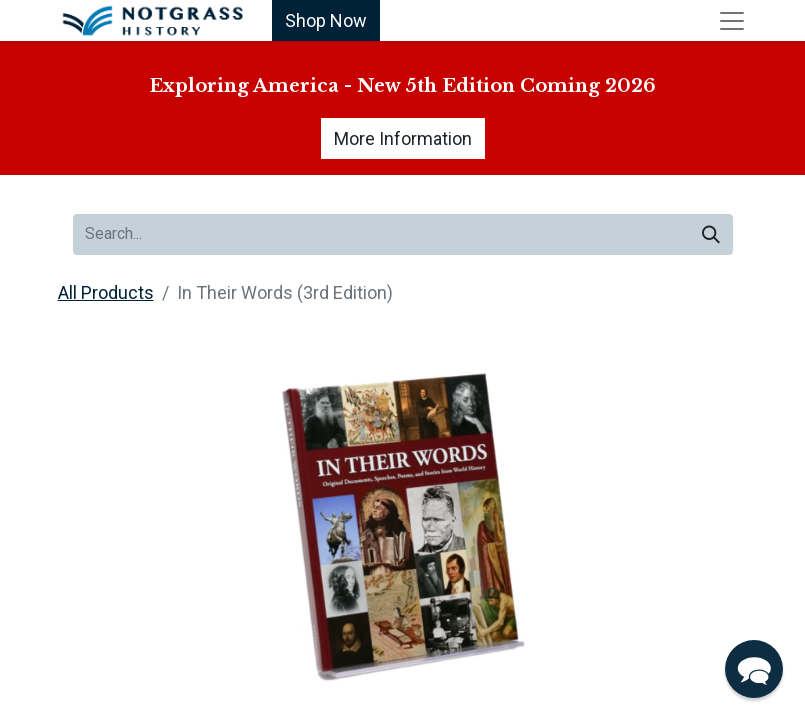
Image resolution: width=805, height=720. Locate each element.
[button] (754, 669)
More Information (403, 138)
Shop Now (326, 20)
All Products (106, 292)
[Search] (711, 234)
